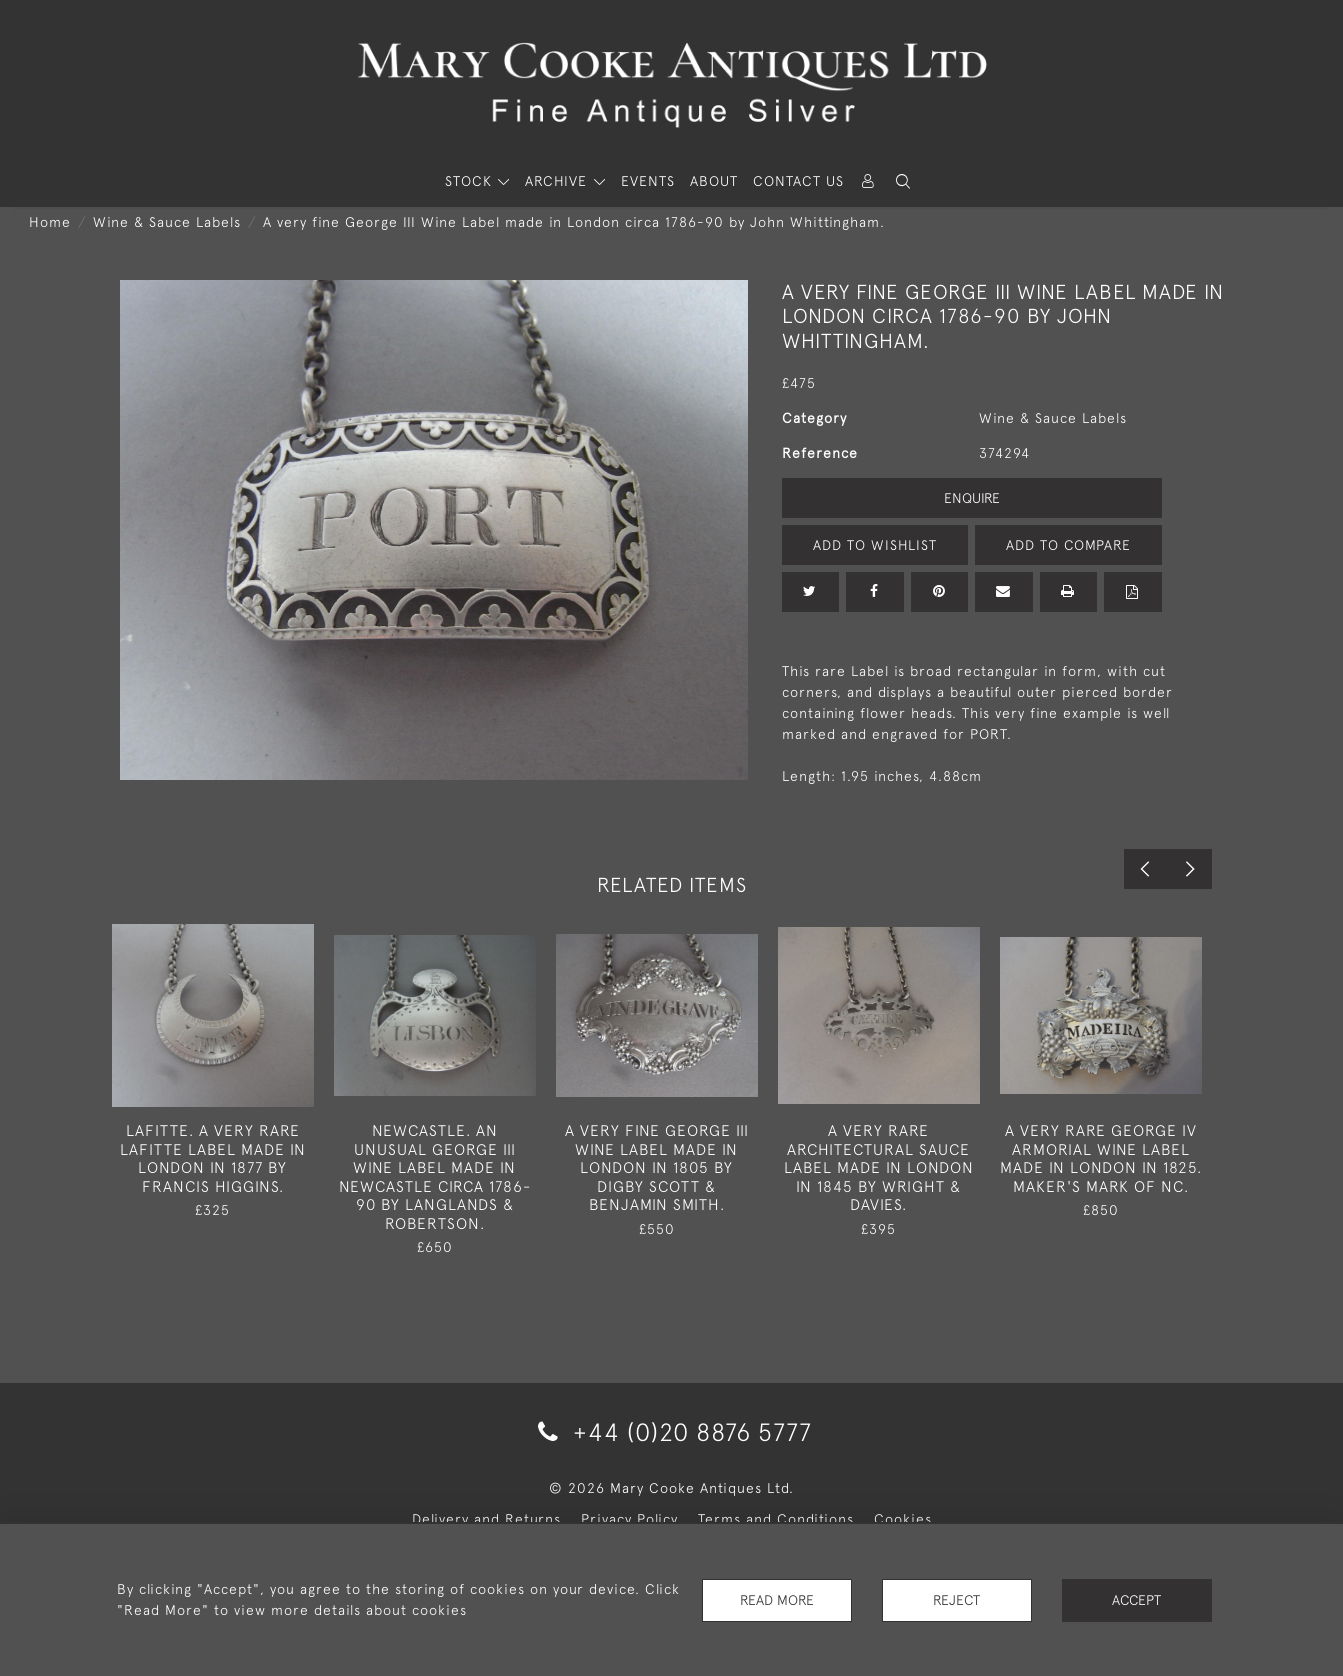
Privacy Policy (629, 1519)
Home (50, 222)
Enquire (972, 498)
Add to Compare (1068, 545)
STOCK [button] (471, 181)
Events (648, 181)
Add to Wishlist (875, 545)
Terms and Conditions (776, 1519)
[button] (904, 181)
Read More (777, 1600)
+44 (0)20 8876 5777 (671, 1431)
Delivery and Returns (486, 1519)
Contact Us (798, 181)
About (714, 181)
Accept (1136, 1600)
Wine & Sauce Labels (167, 222)
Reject (957, 1600)
